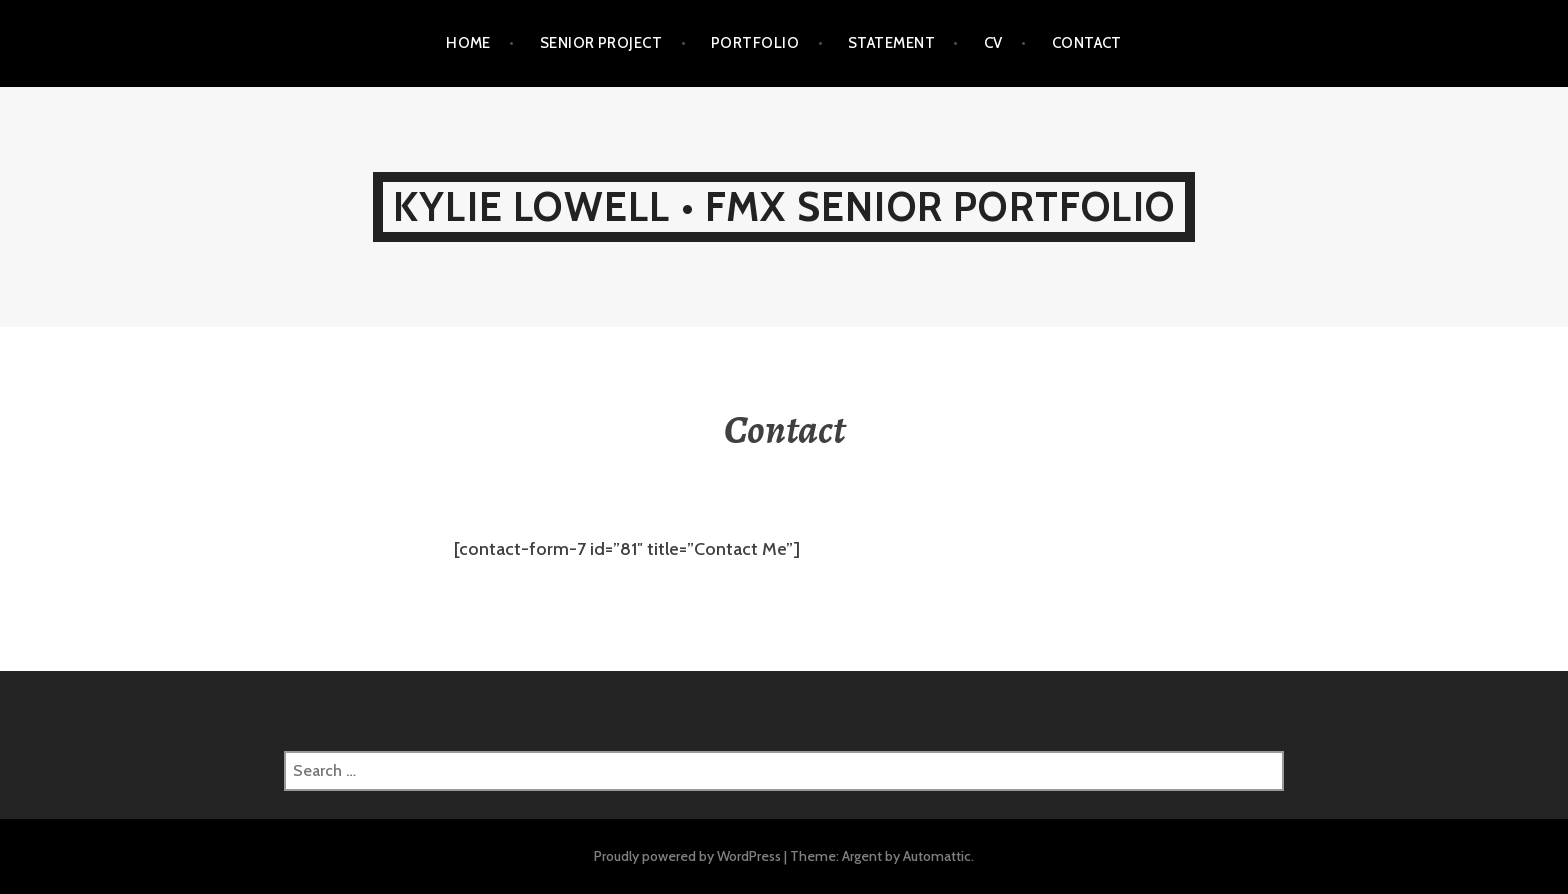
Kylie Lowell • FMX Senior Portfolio (784, 206)
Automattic (937, 856)
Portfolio (755, 43)
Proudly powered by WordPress (687, 856)
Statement (891, 43)
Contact (1087, 43)
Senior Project (601, 43)
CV (993, 43)
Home (468, 43)
